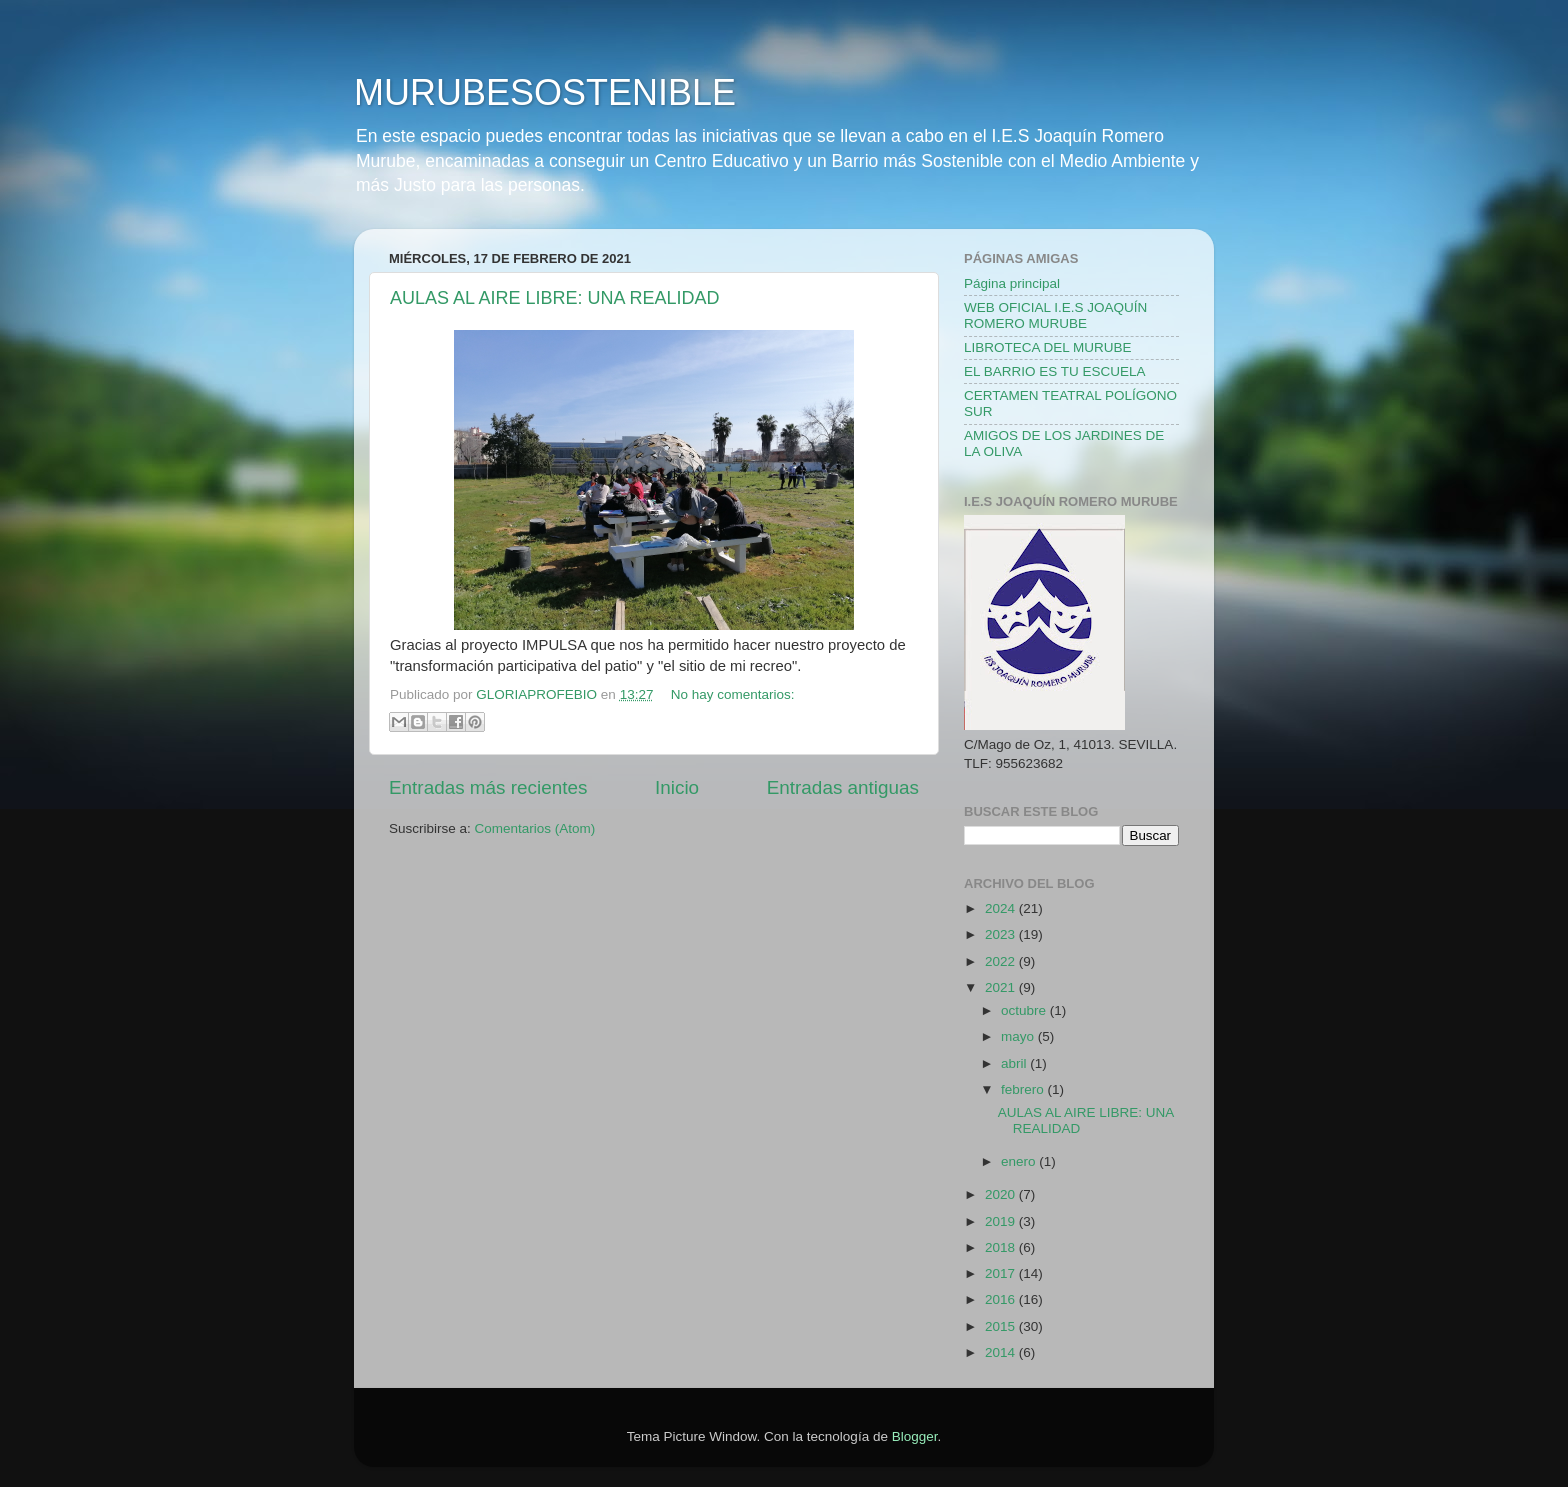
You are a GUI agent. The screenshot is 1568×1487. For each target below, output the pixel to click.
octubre (1025, 1010)
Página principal (1012, 283)
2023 (1002, 934)
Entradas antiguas (843, 787)
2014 (1002, 1352)
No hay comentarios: (733, 694)
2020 (1002, 1194)
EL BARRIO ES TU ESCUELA (1055, 371)
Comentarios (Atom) (535, 828)
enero (1020, 1161)
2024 (1002, 908)
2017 (1002, 1273)
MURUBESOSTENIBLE (545, 92)
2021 (1002, 987)
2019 (1002, 1221)
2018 (1002, 1247)
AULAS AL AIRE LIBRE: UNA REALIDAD (554, 298)
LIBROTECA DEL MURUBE (1048, 347)
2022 (1002, 961)
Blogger (915, 1436)
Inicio (677, 787)
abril (1015, 1063)
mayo (1019, 1036)
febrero (1024, 1089)
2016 (1002, 1299)
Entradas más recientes (488, 787)
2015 (1002, 1326)
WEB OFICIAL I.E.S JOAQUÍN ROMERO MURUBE (1055, 315)
